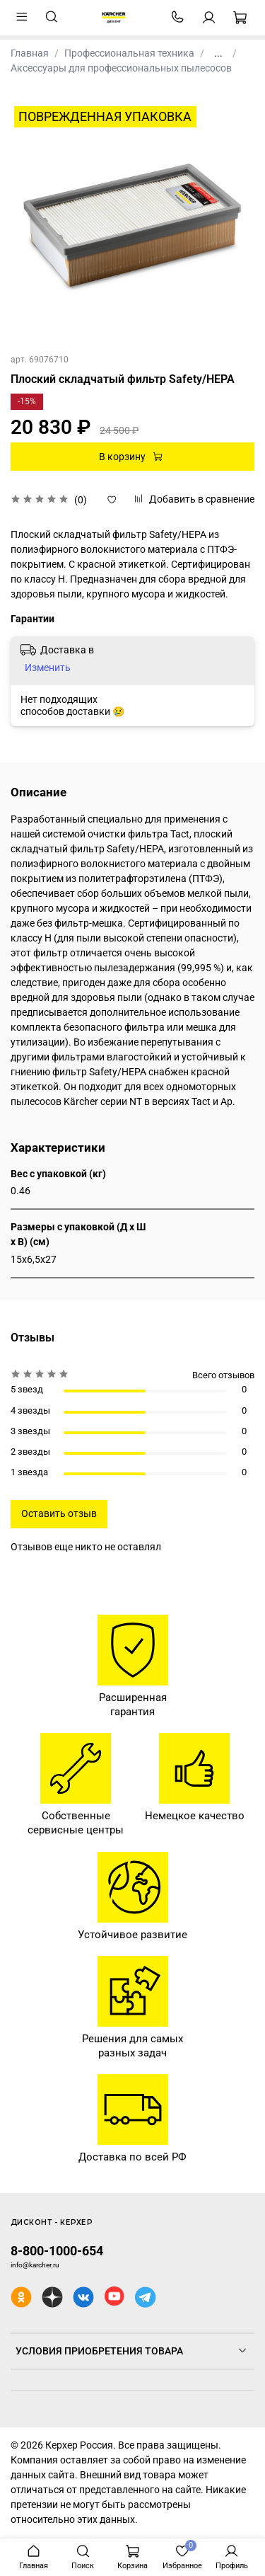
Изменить (48, 667)
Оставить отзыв (59, 1513)
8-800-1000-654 (57, 2250)
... (218, 53)
